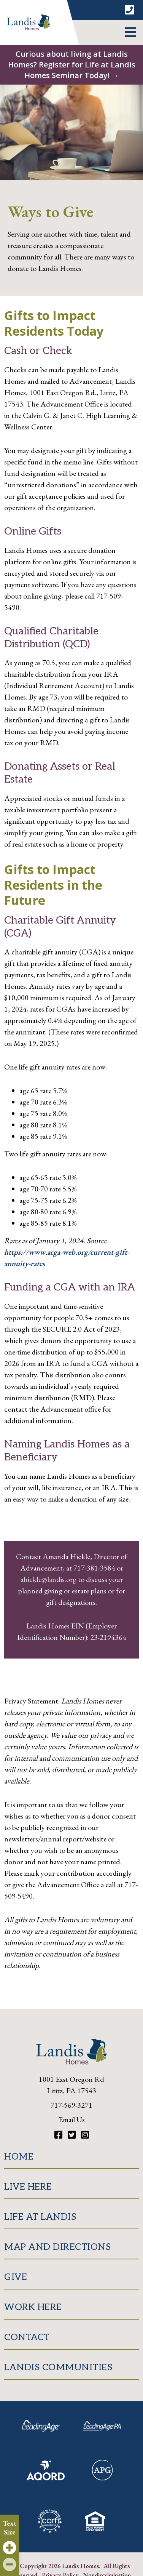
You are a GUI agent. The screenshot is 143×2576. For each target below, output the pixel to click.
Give (15, 2277)
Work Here (33, 2307)
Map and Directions (57, 2247)
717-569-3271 (71, 2105)
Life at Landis (40, 2216)
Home (18, 2156)
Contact (27, 2337)
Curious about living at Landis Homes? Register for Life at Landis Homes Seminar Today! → (71, 64)
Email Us (72, 2120)
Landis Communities (58, 2367)
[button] (130, 32)
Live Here (28, 2186)
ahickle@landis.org (49, 1579)
